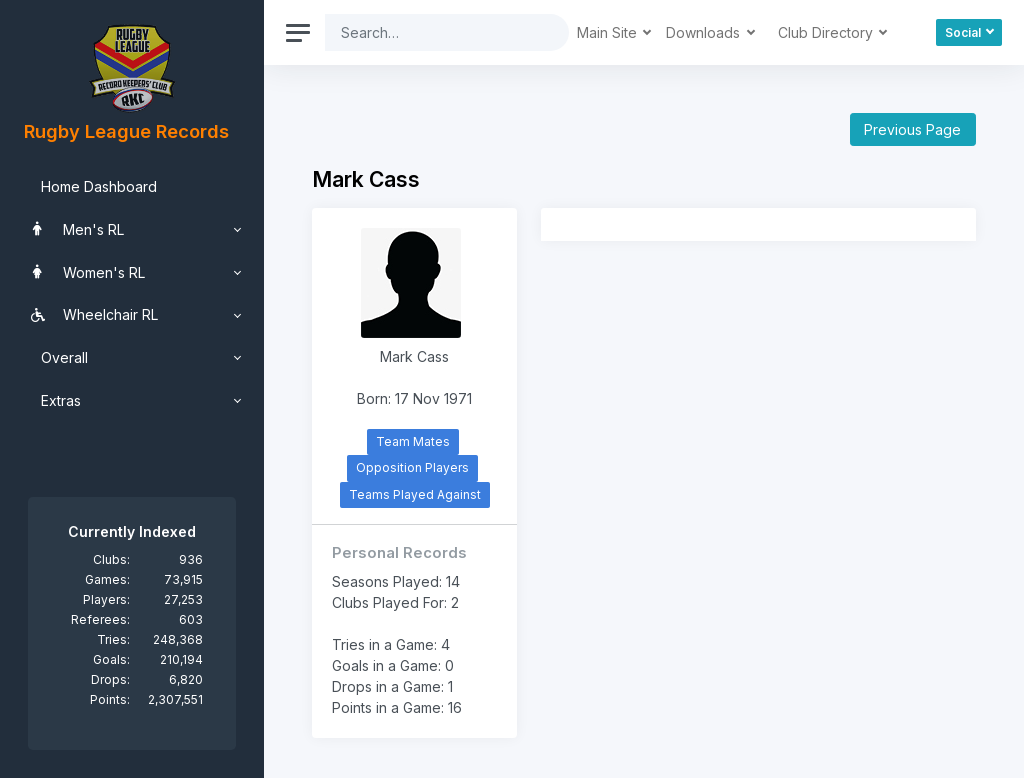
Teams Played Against (415, 494)
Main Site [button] (609, 32)
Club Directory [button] (827, 32)
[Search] (431, 32)
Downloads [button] (705, 32)
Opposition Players (412, 467)
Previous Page (912, 129)
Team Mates (413, 441)
